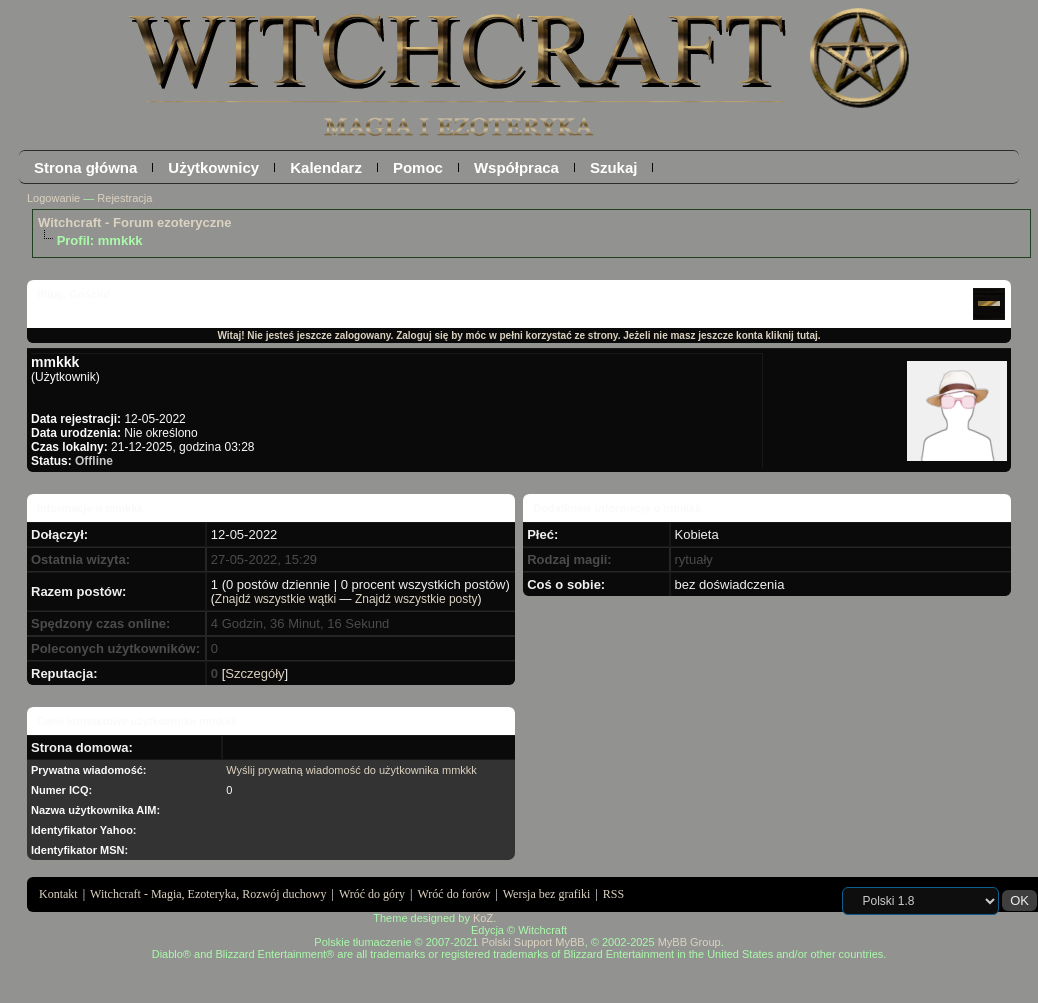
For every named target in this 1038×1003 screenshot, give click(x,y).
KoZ (483, 918)
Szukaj (614, 167)
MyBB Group (689, 942)
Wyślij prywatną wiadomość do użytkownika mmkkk (351, 770)
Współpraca (516, 167)
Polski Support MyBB (532, 942)
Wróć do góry (372, 894)
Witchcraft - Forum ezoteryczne (134, 222)
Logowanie (53, 198)
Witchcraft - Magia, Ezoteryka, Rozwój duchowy (208, 894)
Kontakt (58, 894)
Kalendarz (326, 167)
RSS (613, 894)
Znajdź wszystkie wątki (275, 599)
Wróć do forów (454, 894)
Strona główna (85, 167)
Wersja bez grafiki (547, 894)
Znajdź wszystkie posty (416, 599)
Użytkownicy (213, 167)
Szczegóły (254, 673)
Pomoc (418, 167)
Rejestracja (124, 198)
